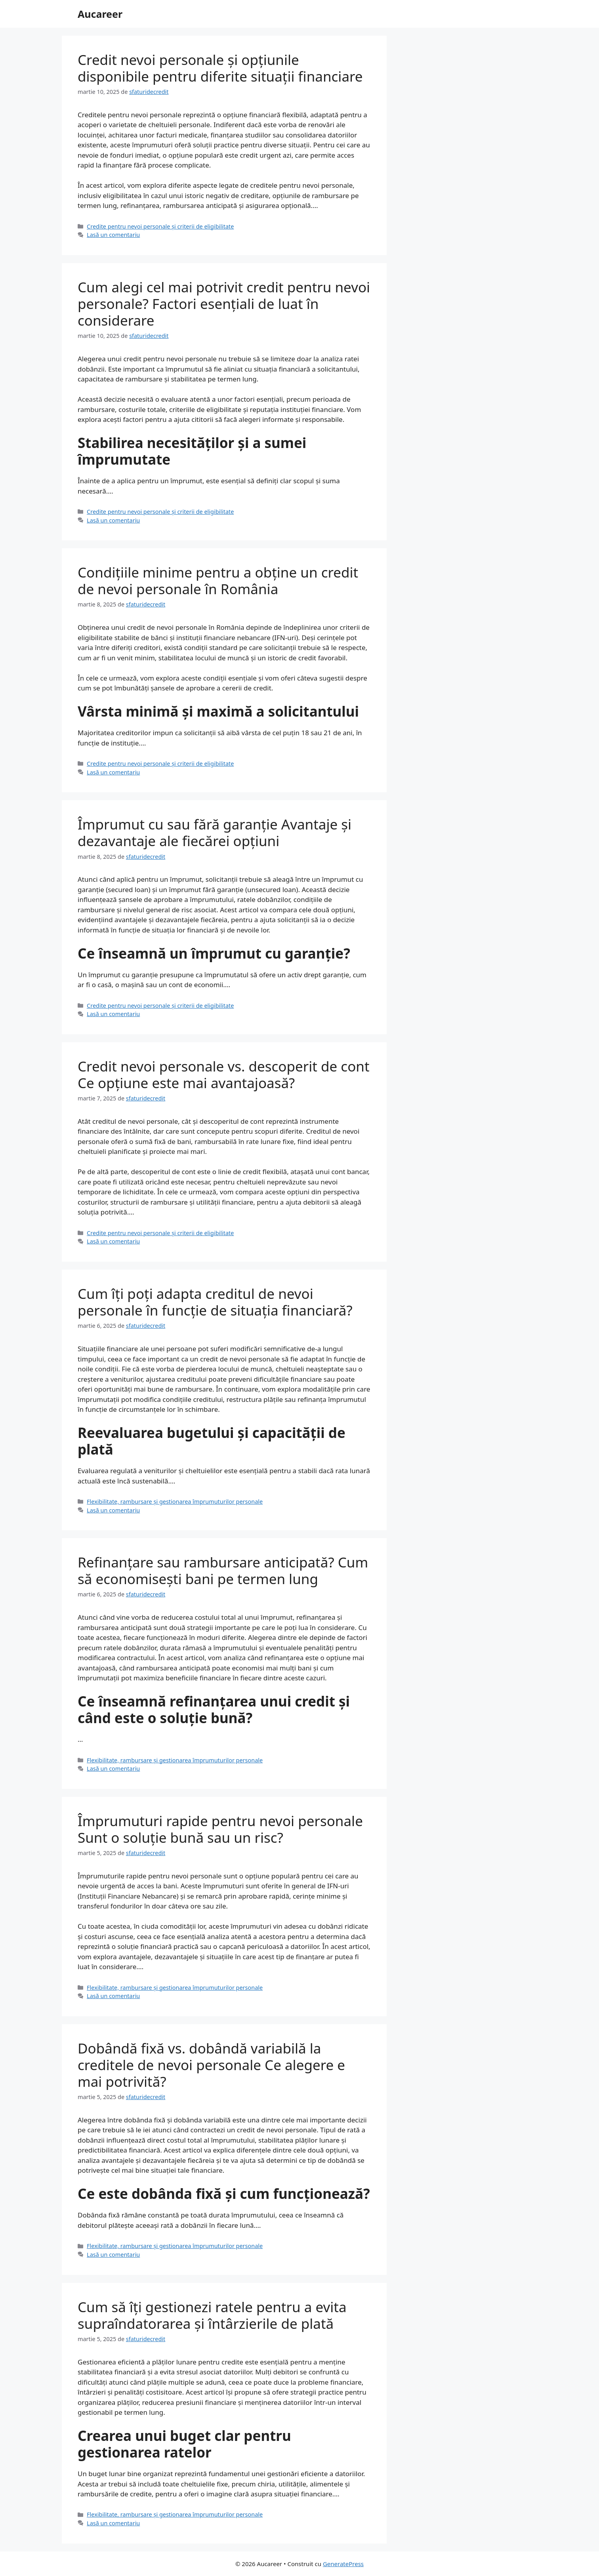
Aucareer (100, 14)
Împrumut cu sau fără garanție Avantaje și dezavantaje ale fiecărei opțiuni (214, 832)
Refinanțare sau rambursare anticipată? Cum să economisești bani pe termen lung (223, 1570)
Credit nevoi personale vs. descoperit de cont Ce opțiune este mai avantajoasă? (224, 1074)
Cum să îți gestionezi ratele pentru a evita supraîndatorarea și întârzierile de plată (212, 2315)
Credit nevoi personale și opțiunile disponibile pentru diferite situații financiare (220, 68)
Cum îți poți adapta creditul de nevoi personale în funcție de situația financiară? (215, 1301)
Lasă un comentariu (113, 234)
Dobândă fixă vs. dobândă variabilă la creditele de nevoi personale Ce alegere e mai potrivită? (211, 2065)
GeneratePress (343, 2564)
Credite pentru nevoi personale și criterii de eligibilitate (160, 226)
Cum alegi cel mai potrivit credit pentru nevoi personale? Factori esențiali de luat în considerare (224, 304)
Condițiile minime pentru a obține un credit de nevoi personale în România (218, 580)
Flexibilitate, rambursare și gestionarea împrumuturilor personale (175, 1501)
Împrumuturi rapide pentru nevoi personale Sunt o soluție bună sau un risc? (220, 1829)
